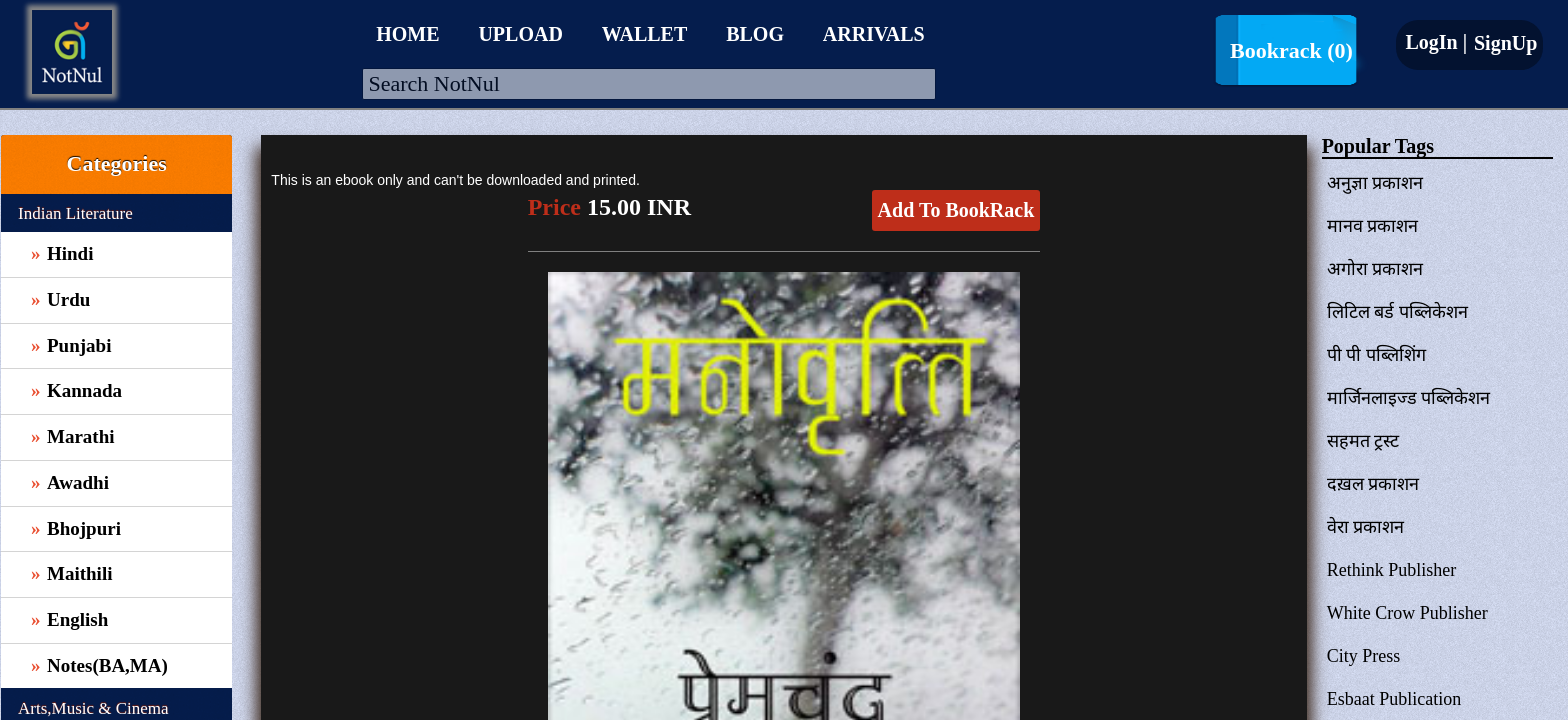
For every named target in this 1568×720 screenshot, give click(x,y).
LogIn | (1436, 42)
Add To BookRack (956, 210)
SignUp (1503, 43)
